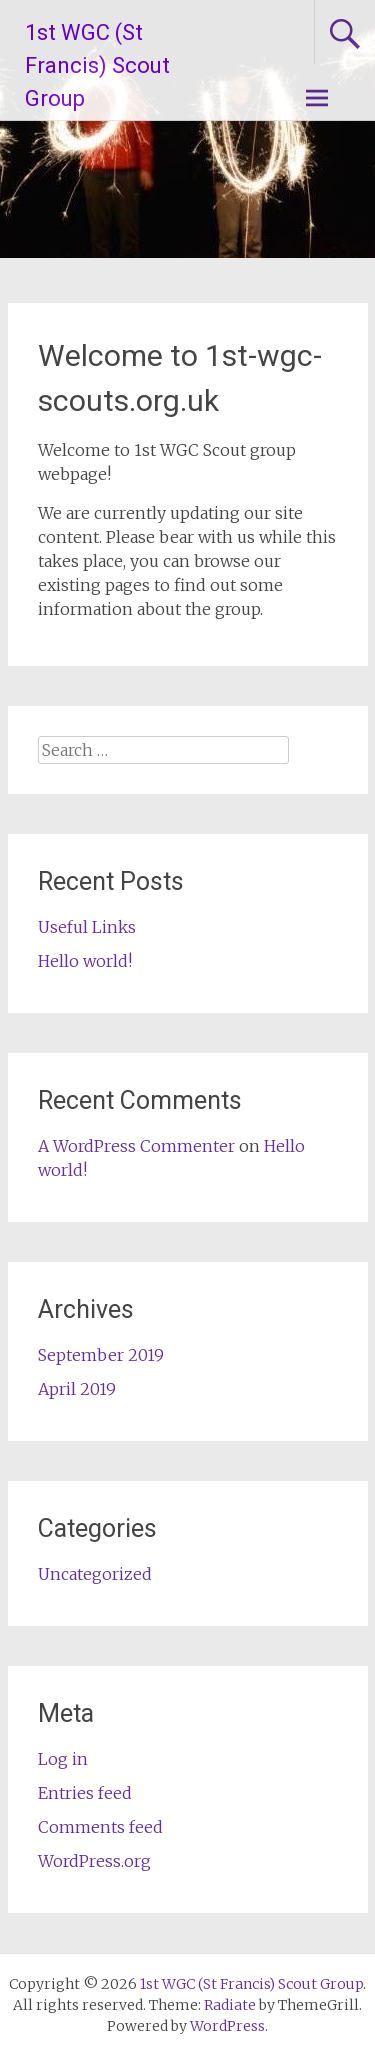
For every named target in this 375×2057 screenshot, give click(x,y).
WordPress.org (94, 1861)
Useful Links (87, 927)
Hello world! (85, 961)
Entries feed (85, 1793)
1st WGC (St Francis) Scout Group (97, 65)
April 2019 (77, 1389)
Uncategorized (95, 1574)
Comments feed (100, 1827)
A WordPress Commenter (136, 1146)
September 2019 (101, 1355)
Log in (63, 1759)
